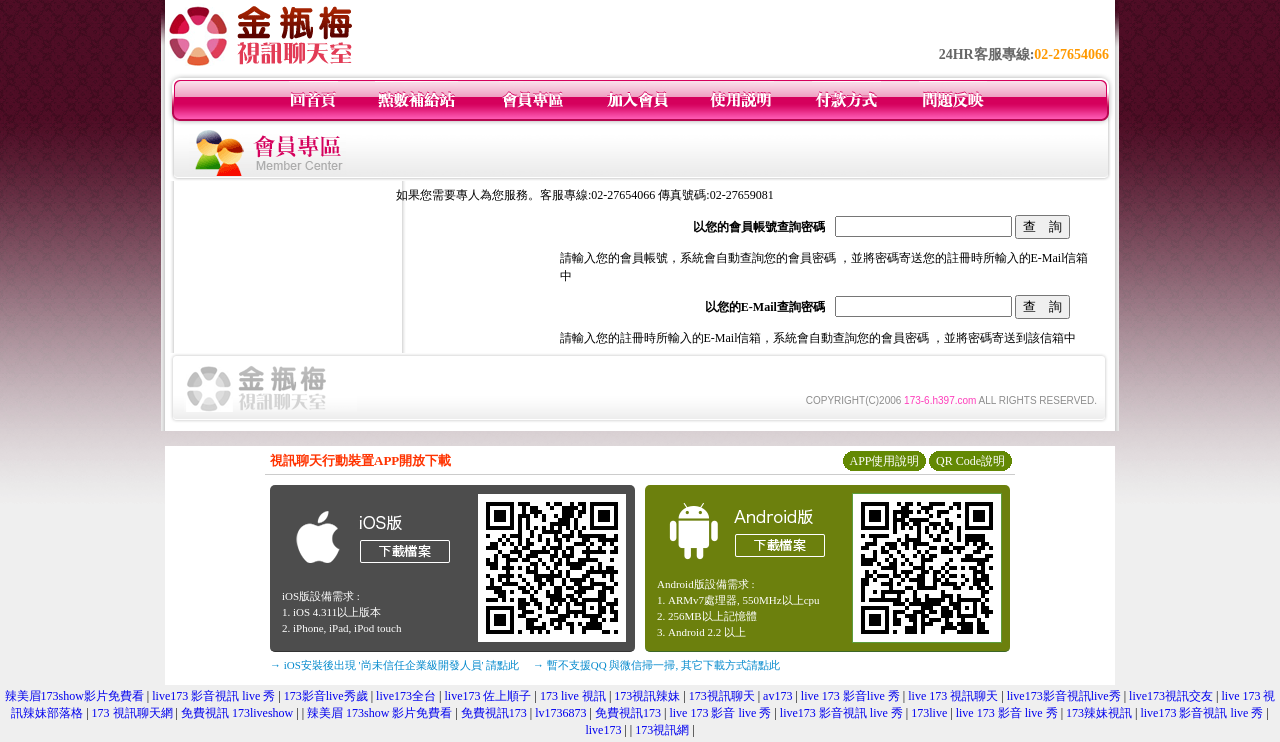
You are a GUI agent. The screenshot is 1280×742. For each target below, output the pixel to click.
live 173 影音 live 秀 (720, 713)
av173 (777, 696)
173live (929, 713)
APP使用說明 (884, 461)
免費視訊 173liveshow (237, 713)
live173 (603, 730)
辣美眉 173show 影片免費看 (379, 713)
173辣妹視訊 (1099, 713)
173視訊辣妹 (647, 696)
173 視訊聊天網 (132, 713)
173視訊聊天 (722, 696)
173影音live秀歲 (326, 696)
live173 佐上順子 (487, 696)
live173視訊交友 (1171, 696)
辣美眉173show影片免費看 (74, 696)
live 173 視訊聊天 (953, 696)
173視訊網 (662, 730)
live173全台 (406, 696)
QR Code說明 (970, 461)
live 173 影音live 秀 (850, 696)
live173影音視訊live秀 (1064, 696)
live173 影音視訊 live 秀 (213, 696)
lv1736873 (560, 713)
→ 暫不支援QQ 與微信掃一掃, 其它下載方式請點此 (656, 665)
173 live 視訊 (573, 696)
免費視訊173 (494, 713)
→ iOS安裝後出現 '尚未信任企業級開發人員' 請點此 (394, 665)
